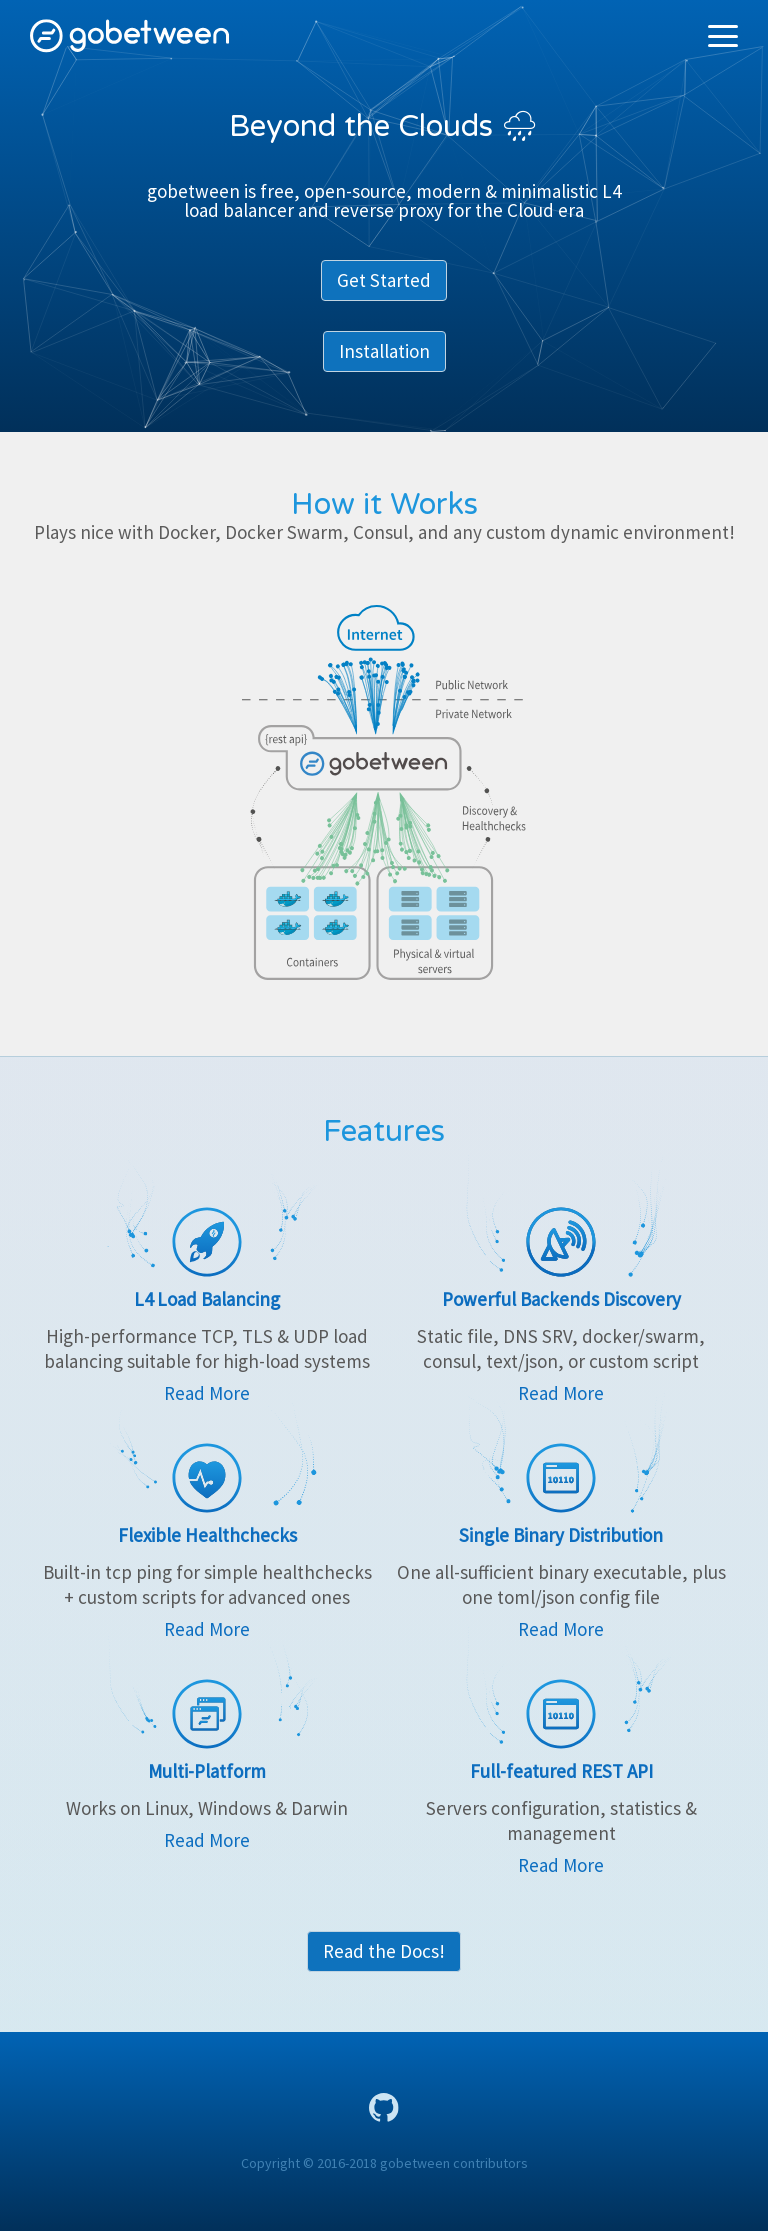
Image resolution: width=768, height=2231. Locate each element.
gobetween (130, 36)
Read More (207, 1393)
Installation (384, 351)
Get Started (384, 280)
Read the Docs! (384, 1951)
